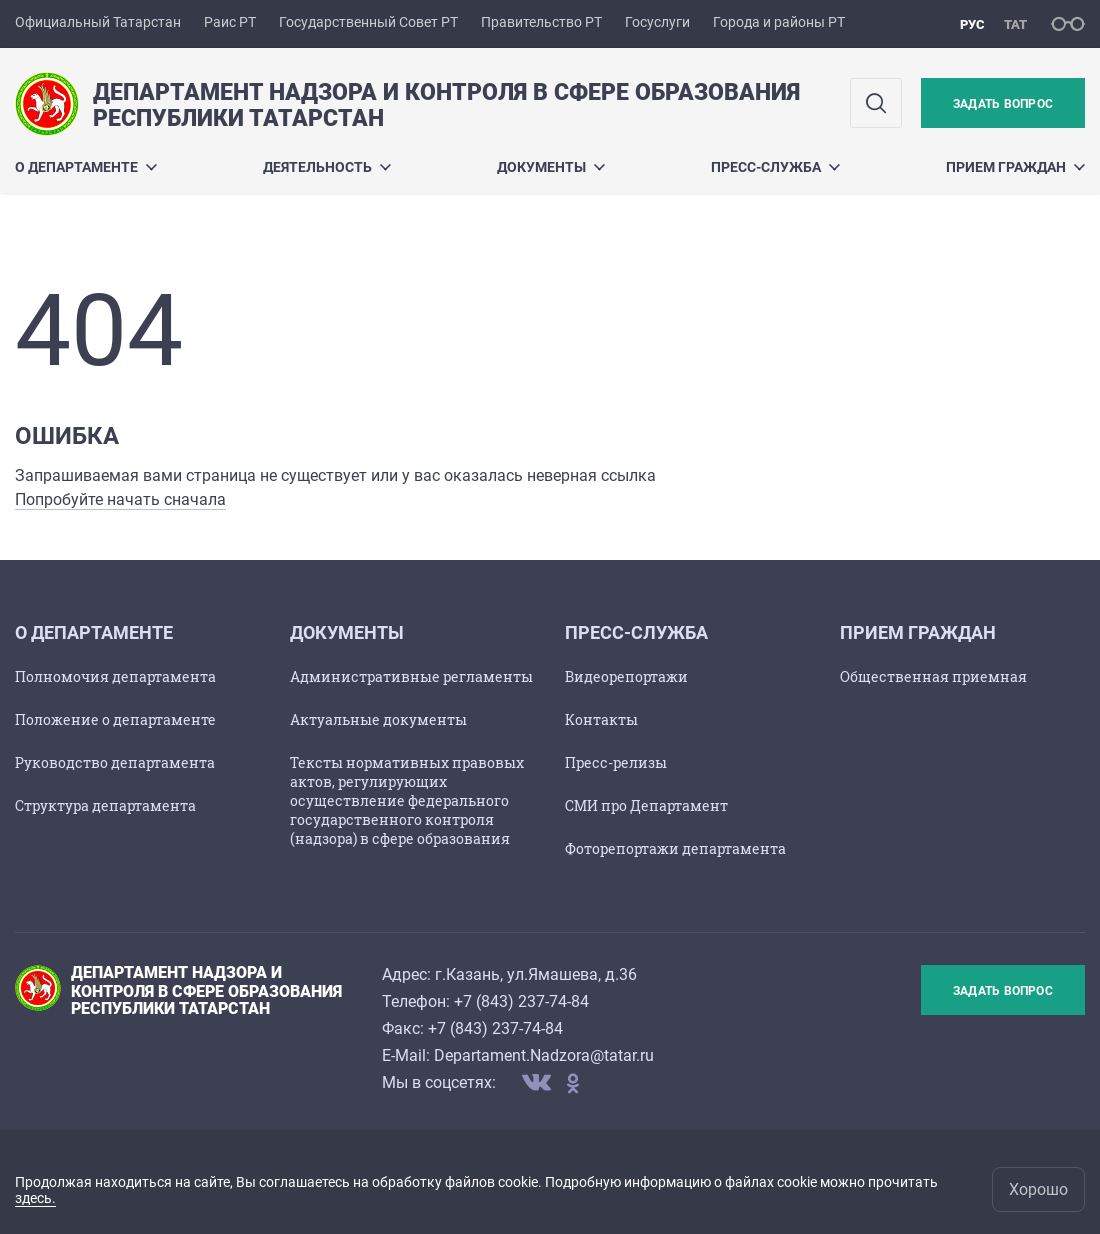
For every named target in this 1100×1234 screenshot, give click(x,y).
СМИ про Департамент (646, 805)
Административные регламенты (411, 676)
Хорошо (1038, 1189)
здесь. (35, 1198)
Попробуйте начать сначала (120, 499)
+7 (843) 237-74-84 (521, 1001)
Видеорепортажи (626, 676)
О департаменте (86, 167)
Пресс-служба (775, 167)
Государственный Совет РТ (368, 22)
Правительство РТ (541, 22)
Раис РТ (230, 22)
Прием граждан (1015, 167)
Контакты (601, 719)
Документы (551, 167)
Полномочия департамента (115, 676)
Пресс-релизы (616, 762)
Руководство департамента (115, 762)
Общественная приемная (933, 676)
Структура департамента (105, 805)
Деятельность (327, 167)
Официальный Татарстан (98, 22)
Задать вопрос (1003, 104)
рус (972, 24)
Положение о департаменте (115, 719)
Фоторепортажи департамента (675, 848)
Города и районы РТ (779, 22)
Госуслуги (657, 22)
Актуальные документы (378, 719)
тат (1015, 24)
